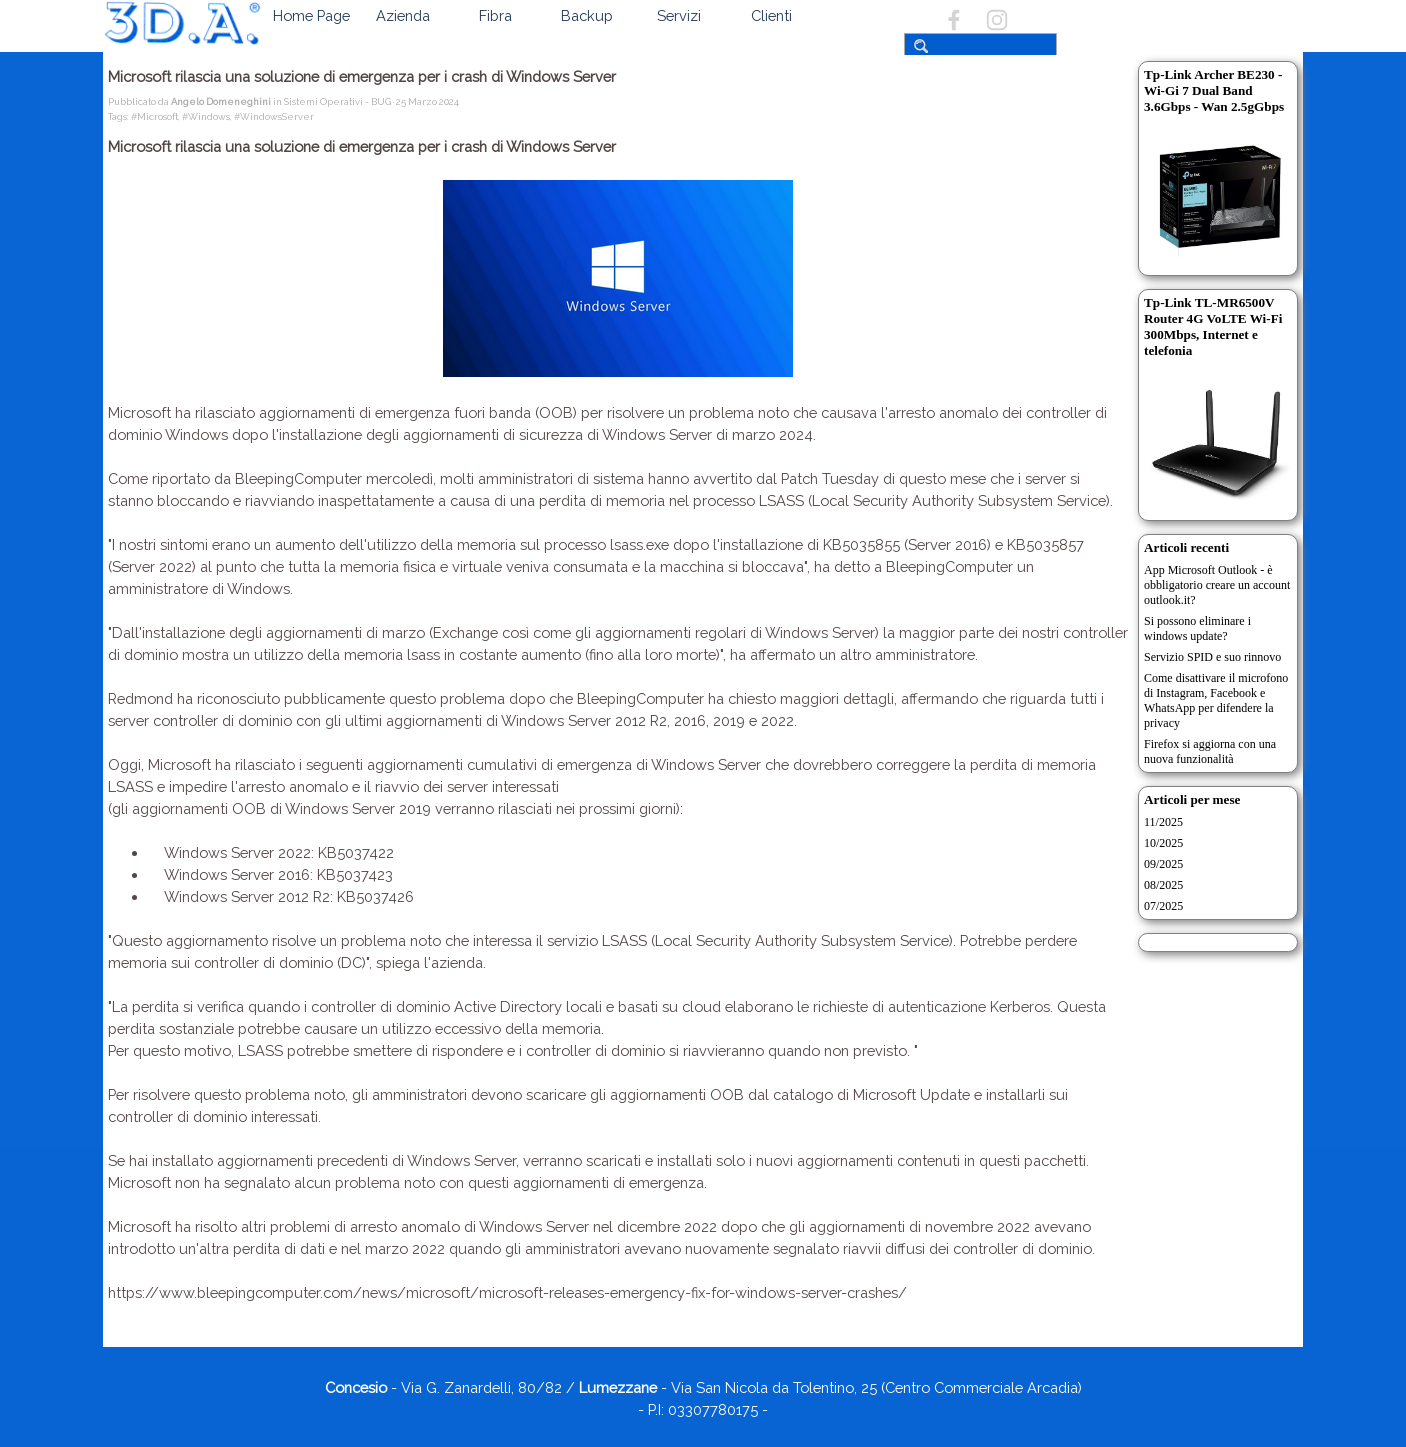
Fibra (495, 15)
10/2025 (1163, 843)
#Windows (206, 116)
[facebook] (954, 20)
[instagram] (997, 20)
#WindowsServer (274, 116)
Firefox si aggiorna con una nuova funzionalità (1210, 751)
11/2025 (1163, 822)
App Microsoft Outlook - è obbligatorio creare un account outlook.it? (1217, 585)
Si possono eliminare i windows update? (1197, 628)
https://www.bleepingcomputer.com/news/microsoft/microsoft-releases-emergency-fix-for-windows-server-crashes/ (507, 1292)
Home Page (311, 15)
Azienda (403, 15)
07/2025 (1163, 906)
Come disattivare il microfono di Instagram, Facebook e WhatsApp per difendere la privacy (1216, 700)
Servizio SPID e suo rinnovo (1212, 657)
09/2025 (1163, 864)
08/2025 (1163, 885)
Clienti (771, 15)
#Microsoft (154, 116)
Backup (587, 15)
